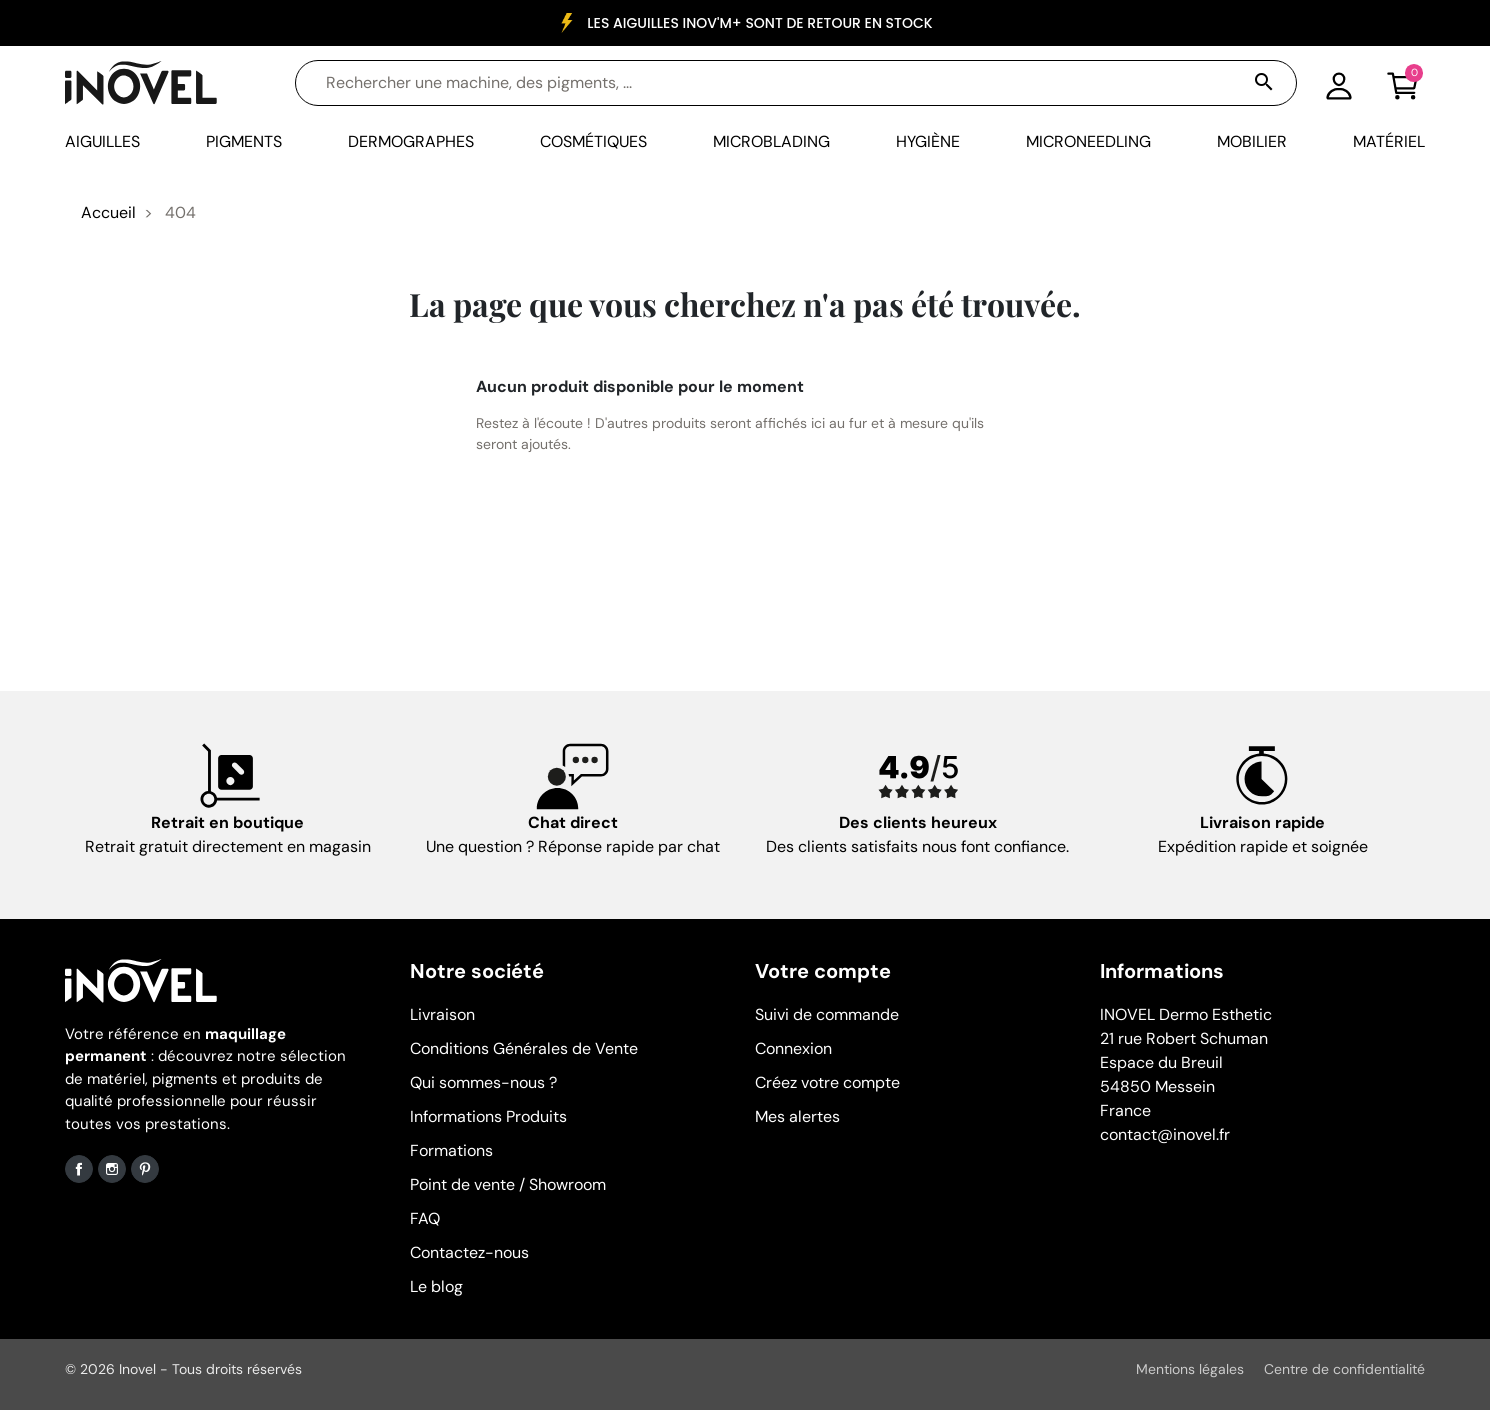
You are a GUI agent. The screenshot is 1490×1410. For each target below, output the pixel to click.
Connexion (793, 1048)
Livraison (442, 1014)
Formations (451, 1150)
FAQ (425, 1218)
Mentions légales (1190, 1369)
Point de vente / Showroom (508, 1184)
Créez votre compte (827, 1082)
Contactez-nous (469, 1252)
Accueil (108, 212)
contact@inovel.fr (1165, 1134)
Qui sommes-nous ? (483, 1082)
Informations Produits (488, 1116)
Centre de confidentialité (1344, 1369)
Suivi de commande (827, 1014)
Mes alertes (797, 1116)
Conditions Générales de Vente (524, 1048)
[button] (1403, 83)
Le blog (436, 1286)
